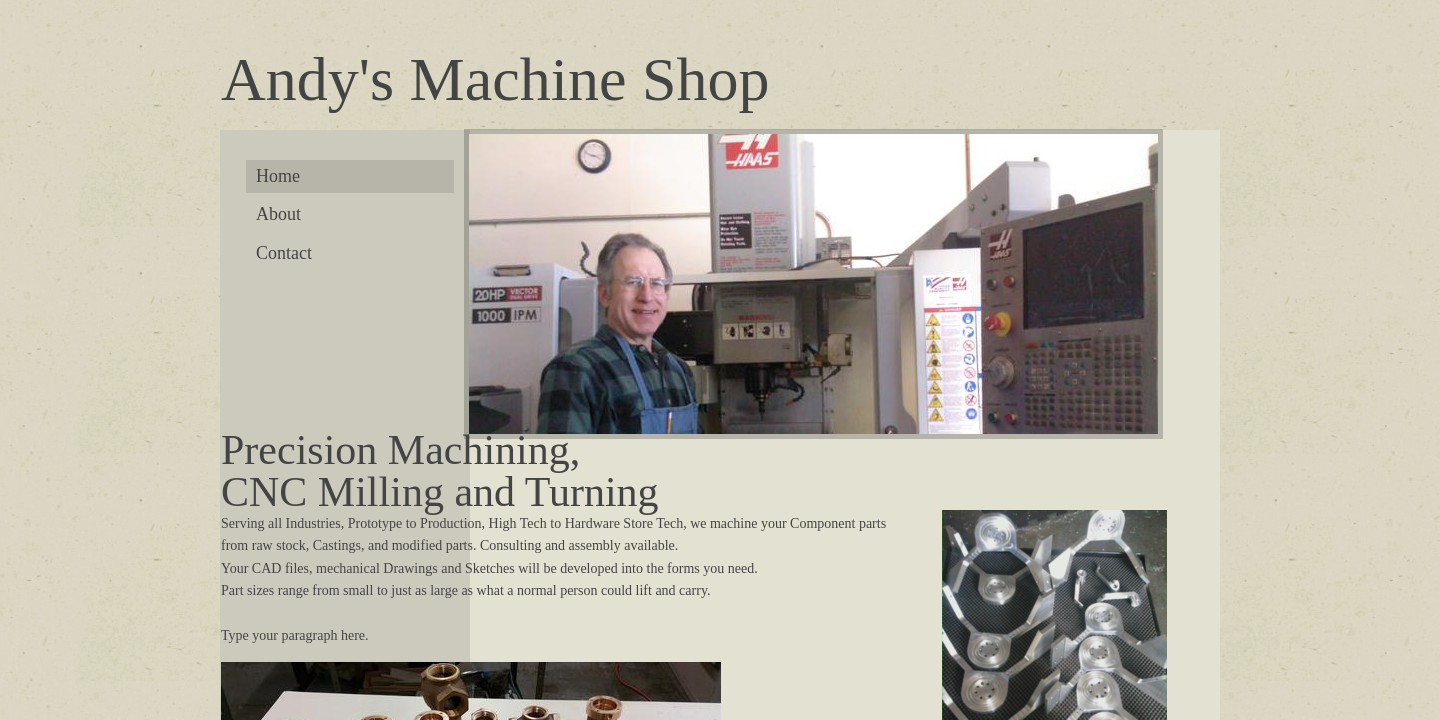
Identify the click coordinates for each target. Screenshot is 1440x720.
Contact (284, 253)
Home (278, 176)
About (278, 214)
